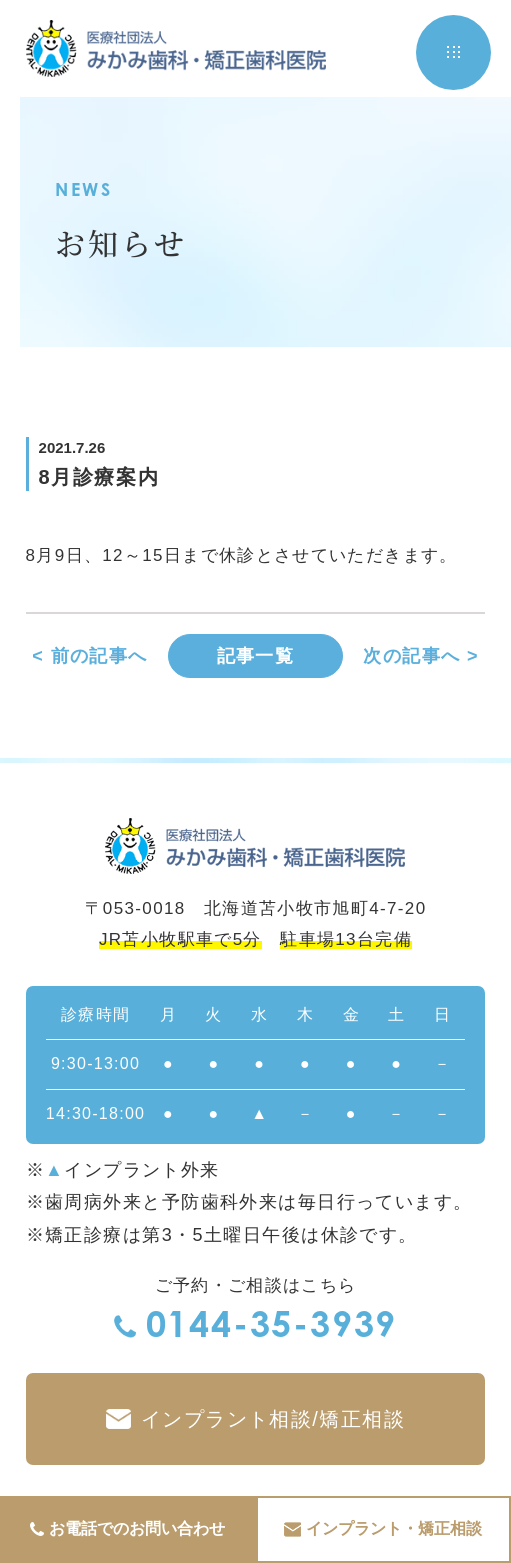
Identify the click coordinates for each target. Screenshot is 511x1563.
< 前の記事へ (90, 656)
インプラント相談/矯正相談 (255, 1419)
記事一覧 (256, 656)
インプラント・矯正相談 (383, 1529)
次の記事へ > (421, 656)
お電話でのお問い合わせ (127, 1529)
